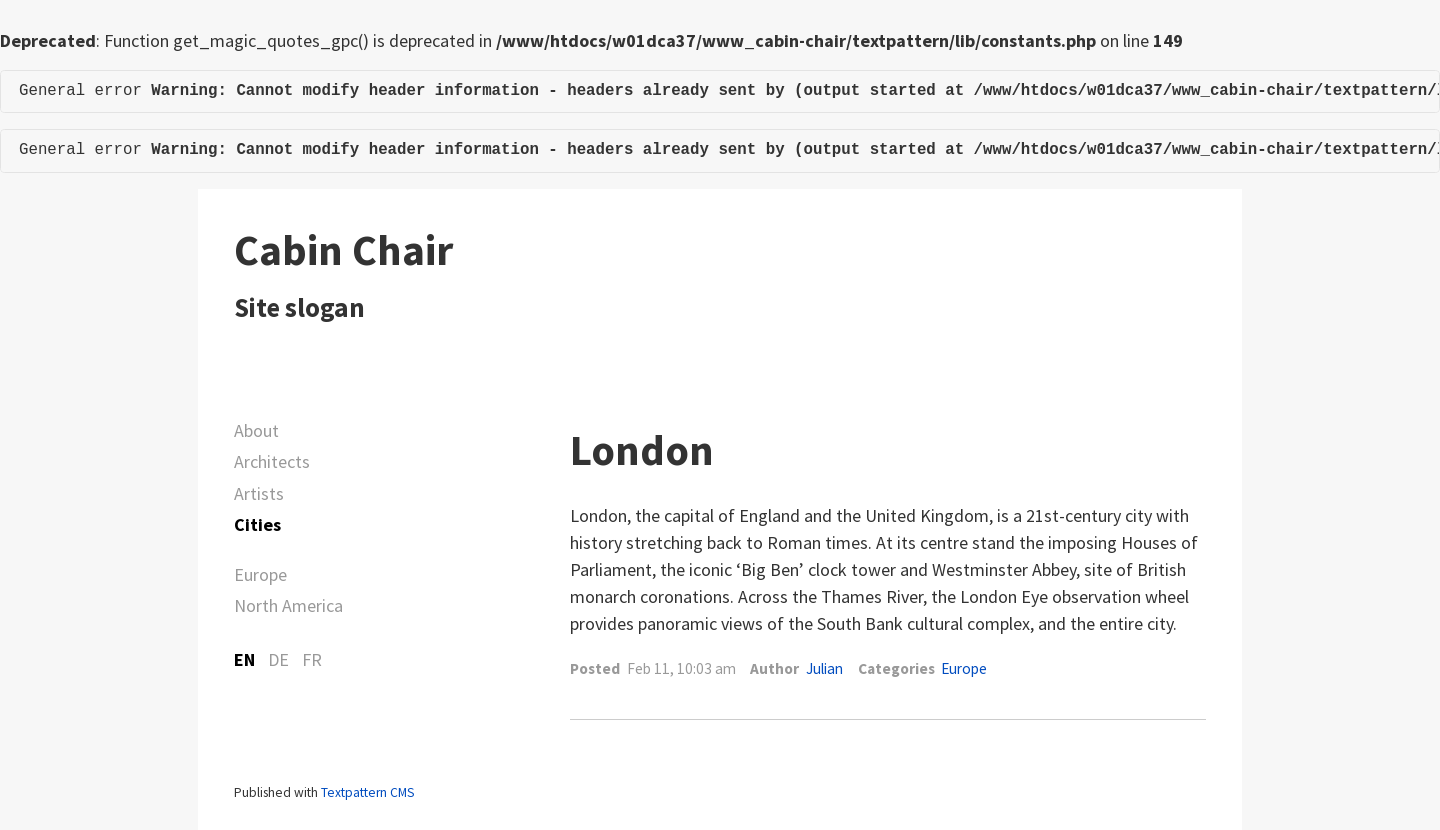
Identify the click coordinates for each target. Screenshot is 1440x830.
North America (288, 605)
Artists (259, 493)
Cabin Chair (343, 250)
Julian (824, 668)
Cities (257, 524)
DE (278, 659)
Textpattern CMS (367, 792)
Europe (260, 574)
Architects (272, 461)
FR (312, 659)
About (256, 430)
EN (244, 659)
